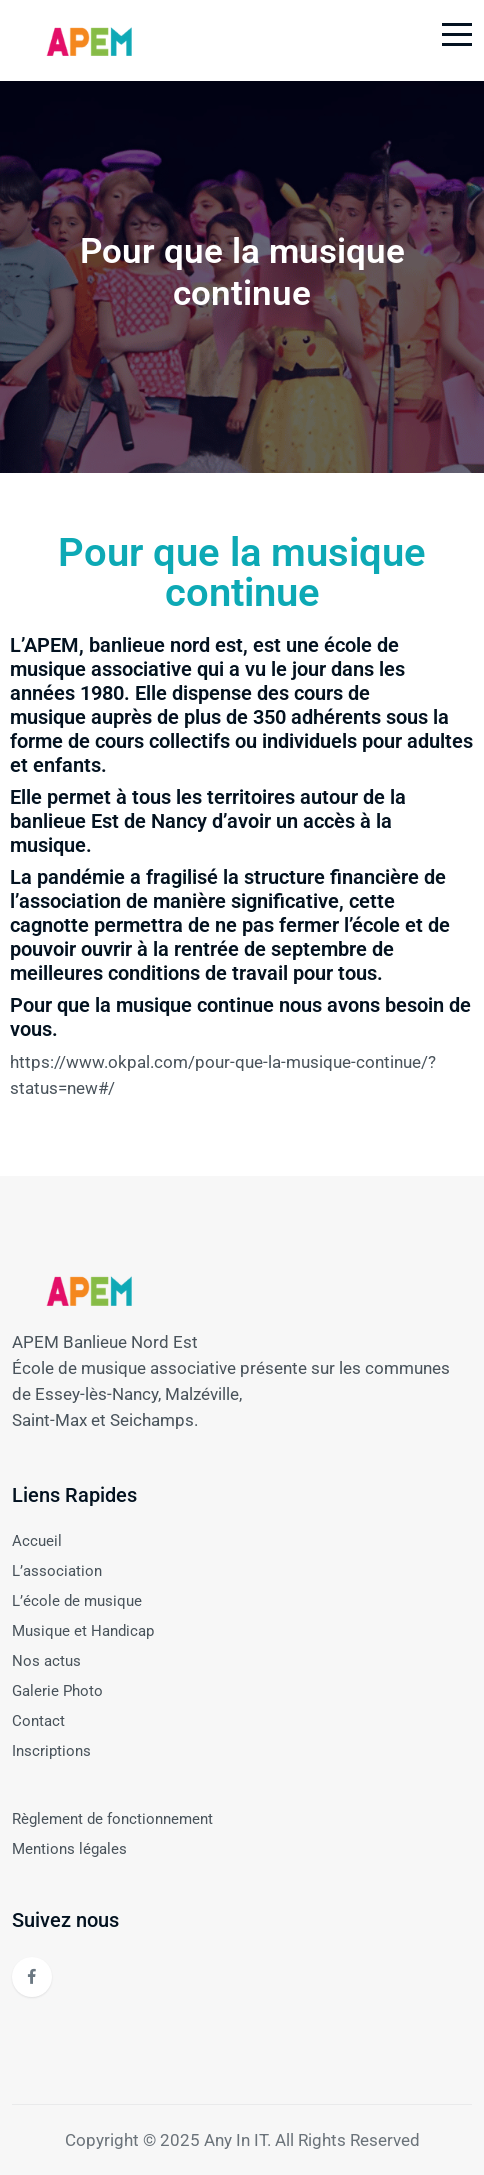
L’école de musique (77, 1601)
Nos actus (46, 1661)
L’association (57, 1571)
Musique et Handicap (83, 1631)
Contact (38, 1721)
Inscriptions (51, 1751)
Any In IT (235, 2140)
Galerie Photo (57, 1691)
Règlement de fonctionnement (112, 1819)
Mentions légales (69, 1849)
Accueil (37, 1541)
